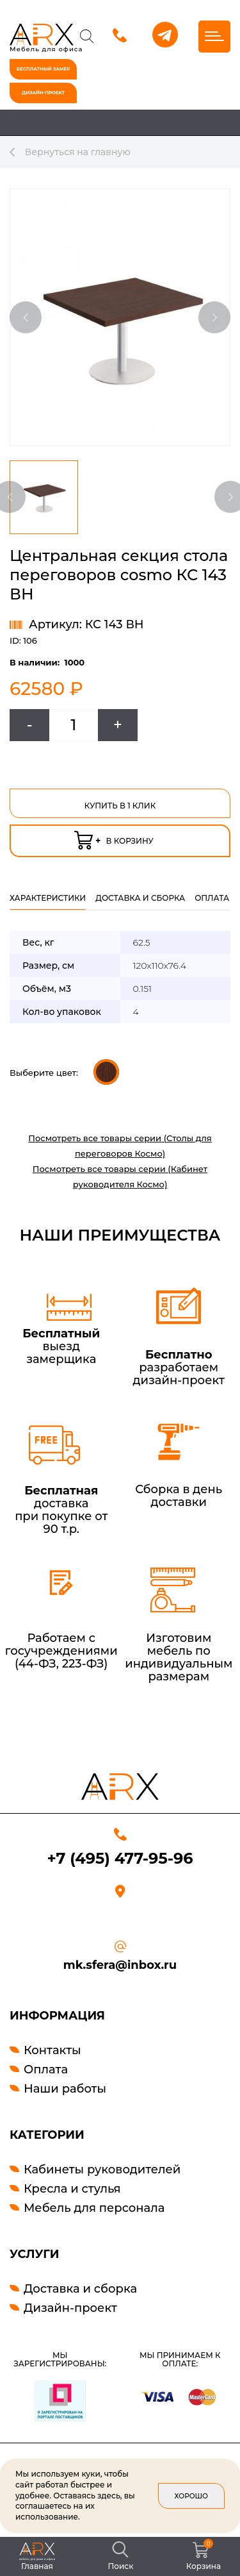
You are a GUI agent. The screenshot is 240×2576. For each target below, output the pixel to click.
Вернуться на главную (70, 152)
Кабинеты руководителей (102, 2169)
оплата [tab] (212, 898)
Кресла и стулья (72, 2189)
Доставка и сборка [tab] (140, 898)
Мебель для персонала (94, 2208)
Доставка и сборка (80, 2289)
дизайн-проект (43, 93)
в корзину (114, 838)
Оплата (46, 2069)
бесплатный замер (43, 69)
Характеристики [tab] (48, 898)
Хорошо (191, 2496)
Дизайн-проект (70, 2308)
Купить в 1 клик (120, 805)
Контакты (52, 2050)
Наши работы (65, 2089)
